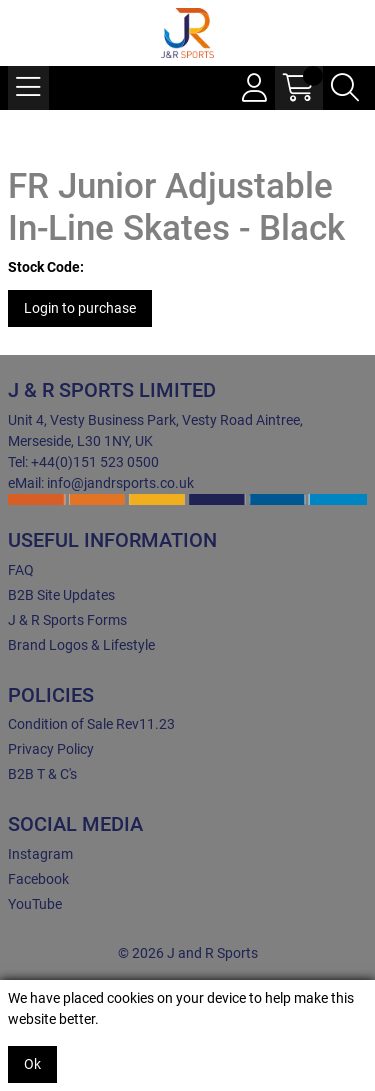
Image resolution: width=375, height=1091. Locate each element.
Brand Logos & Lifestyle (81, 645)
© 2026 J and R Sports (188, 953)
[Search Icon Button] (345, 88)
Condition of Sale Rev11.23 (91, 724)
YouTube (35, 904)
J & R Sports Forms (67, 620)
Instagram (40, 854)
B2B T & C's (42, 774)
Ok (32, 1064)
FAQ (21, 570)
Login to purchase (80, 308)
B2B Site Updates (61, 595)
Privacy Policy (51, 749)
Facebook (38, 879)
